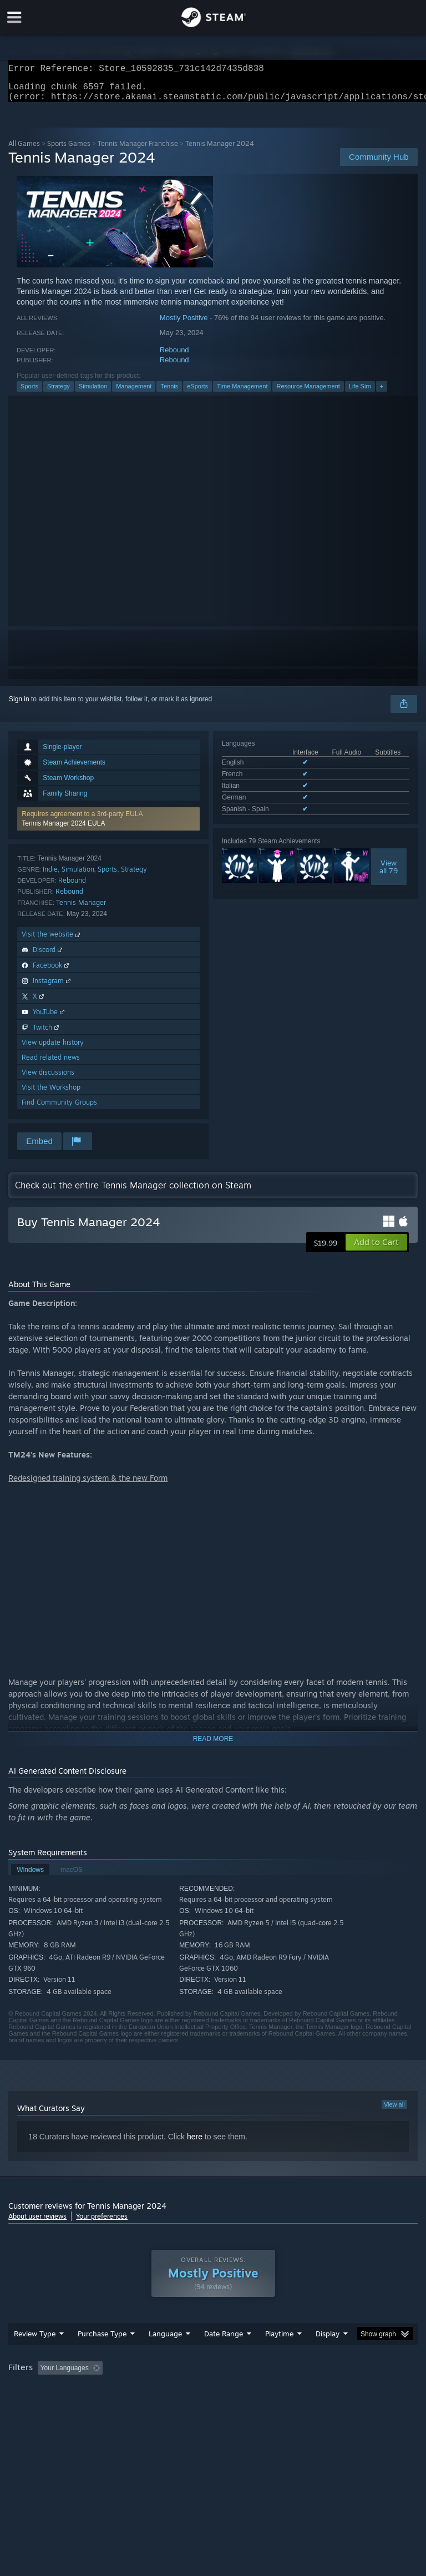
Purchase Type (102, 2355)
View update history (53, 1049)
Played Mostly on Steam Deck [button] (341, 2390)
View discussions (48, 1079)
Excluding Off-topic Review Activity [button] (176, 2390)
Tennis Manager (81, 909)
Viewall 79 (388, 873)
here (194, 2143)
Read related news (51, 1064)
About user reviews (37, 2223)
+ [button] (381, 392)
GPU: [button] (133, 2405)
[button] (108, 825)
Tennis (169, 392)
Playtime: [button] (262, 2390)
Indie (50, 876)
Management (133, 392)
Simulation (93, 392)
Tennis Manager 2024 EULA (63, 830)
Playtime (279, 2355)
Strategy (58, 392)
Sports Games (68, 150)
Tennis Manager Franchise (138, 150)
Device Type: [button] (182, 2405)
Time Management (242, 392)
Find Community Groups (59, 1109)
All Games (24, 150)
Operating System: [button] (38, 2405)
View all (394, 2111)
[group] (212, 2397)
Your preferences (102, 2223)
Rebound (174, 356)
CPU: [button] (96, 2405)
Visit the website (52, 941)
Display (327, 2355)
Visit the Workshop (51, 1094)
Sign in (19, 706)
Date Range (223, 2355)
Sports (29, 392)
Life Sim (360, 392)
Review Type (34, 2355)
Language (165, 2355)
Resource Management (307, 392)
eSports (197, 392)
